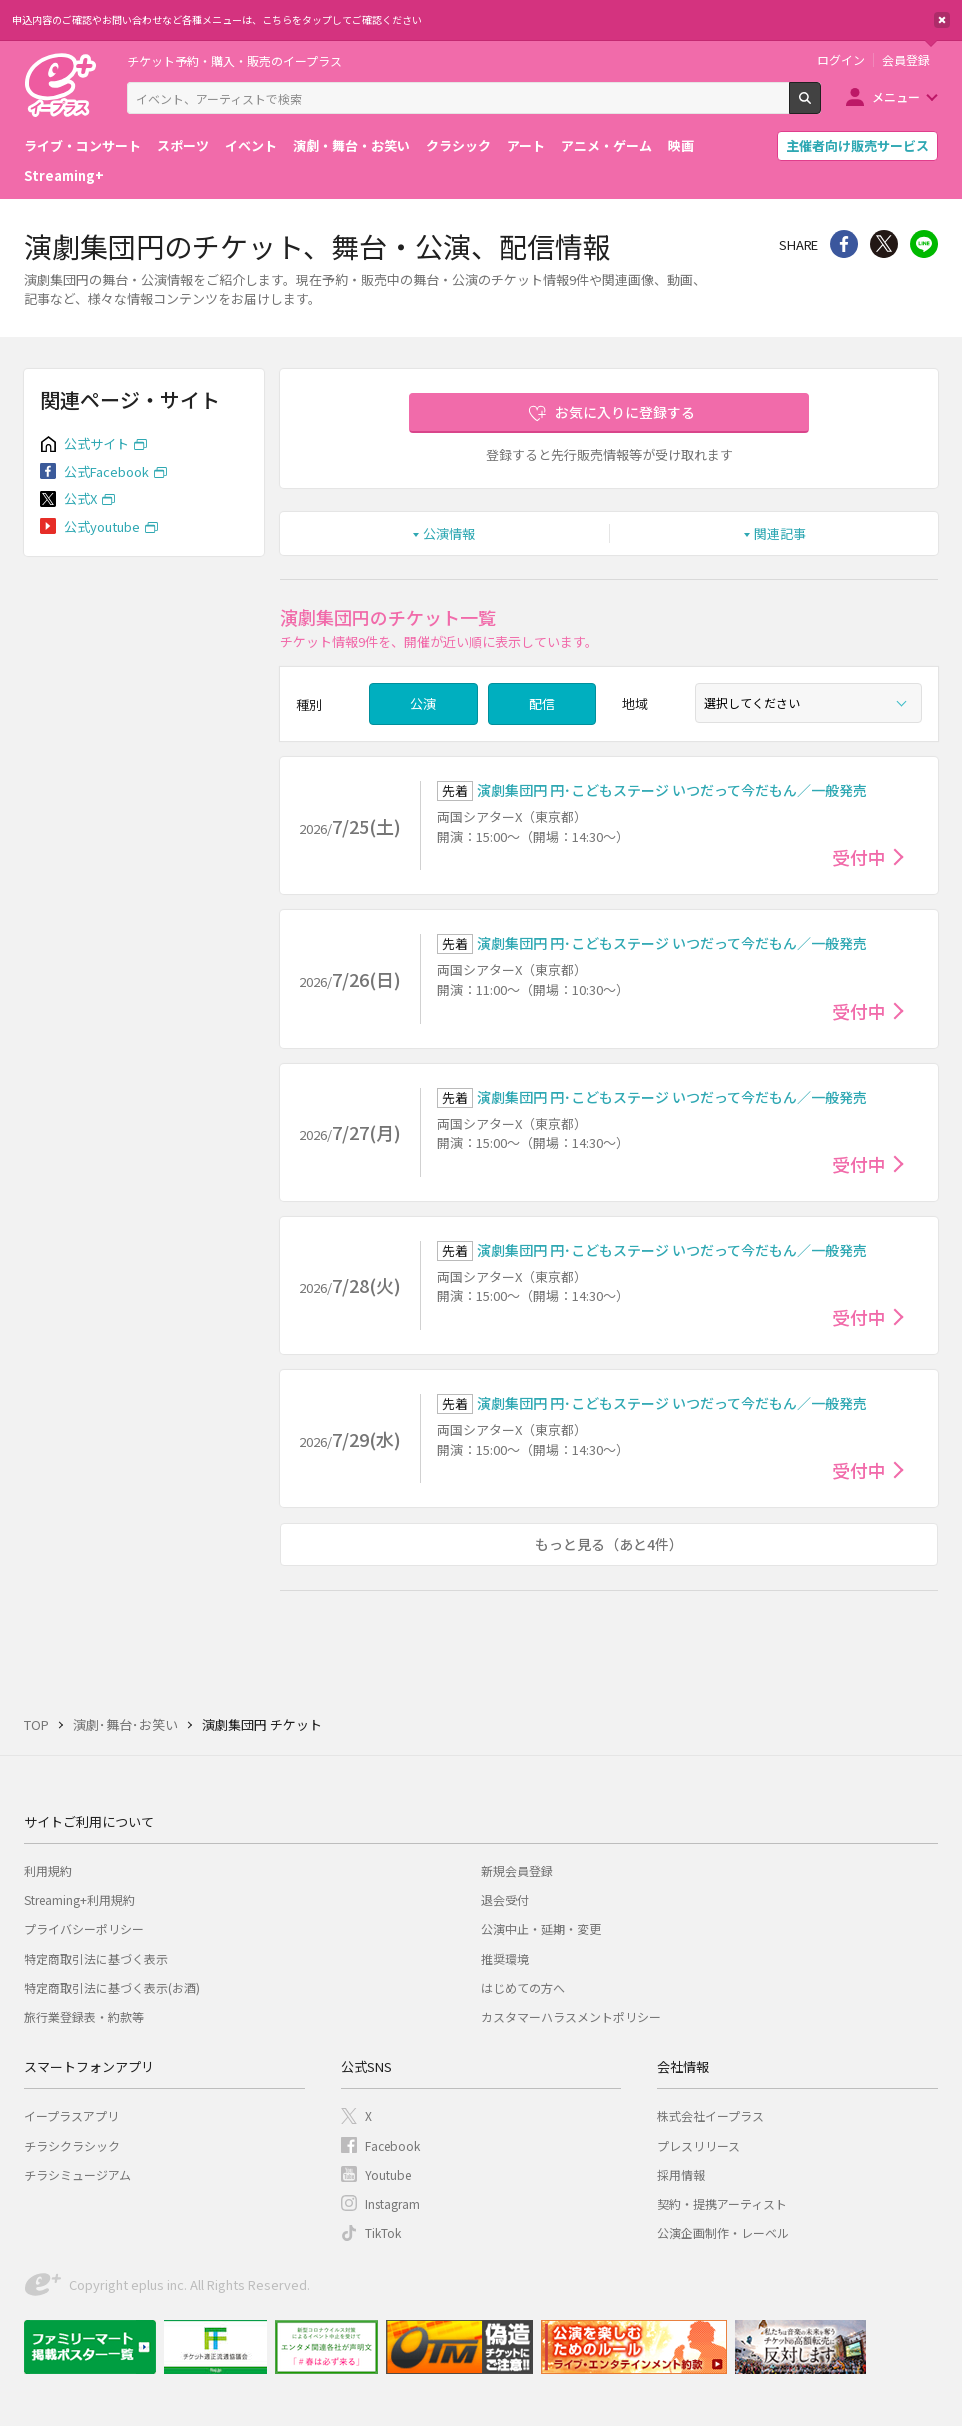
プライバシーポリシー (84, 1928)
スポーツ (183, 145)
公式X (80, 498)
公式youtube (102, 526)
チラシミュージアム (77, 2174)
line (924, 244)
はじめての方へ (523, 1987)
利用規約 (48, 1870)
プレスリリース (698, 2145)
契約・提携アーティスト (722, 2203)
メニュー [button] (896, 96)
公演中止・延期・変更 (541, 1928)
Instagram (392, 2203)
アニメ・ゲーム (606, 145)
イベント (251, 145)
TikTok (383, 2232)
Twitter (884, 244)
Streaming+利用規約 (79, 1899)
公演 (423, 703)
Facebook (392, 2145)
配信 (542, 703)
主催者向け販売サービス (857, 145)
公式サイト (96, 443)
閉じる (942, 20)
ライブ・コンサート (82, 145)
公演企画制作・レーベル (723, 2232)
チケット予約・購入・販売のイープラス (234, 60)
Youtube (388, 2174)
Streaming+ (64, 175)
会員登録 (906, 60)
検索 (820, 106)
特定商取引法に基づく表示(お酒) (112, 1987)
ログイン (841, 60)
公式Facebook (106, 471)
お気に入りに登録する (625, 412)
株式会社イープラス (710, 2115)
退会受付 (505, 1899)
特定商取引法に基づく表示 (96, 1958)
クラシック (458, 145)
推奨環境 (505, 1958)
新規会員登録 (517, 1870)
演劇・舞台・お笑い (351, 145)
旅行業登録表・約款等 (84, 2016)
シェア (844, 244)
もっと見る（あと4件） (609, 1544)
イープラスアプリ (71, 2115)
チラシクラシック (72, 2145)
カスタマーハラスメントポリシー (571, 2016)
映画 (681, 145)
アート (526, 145)
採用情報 (681, 2174)
